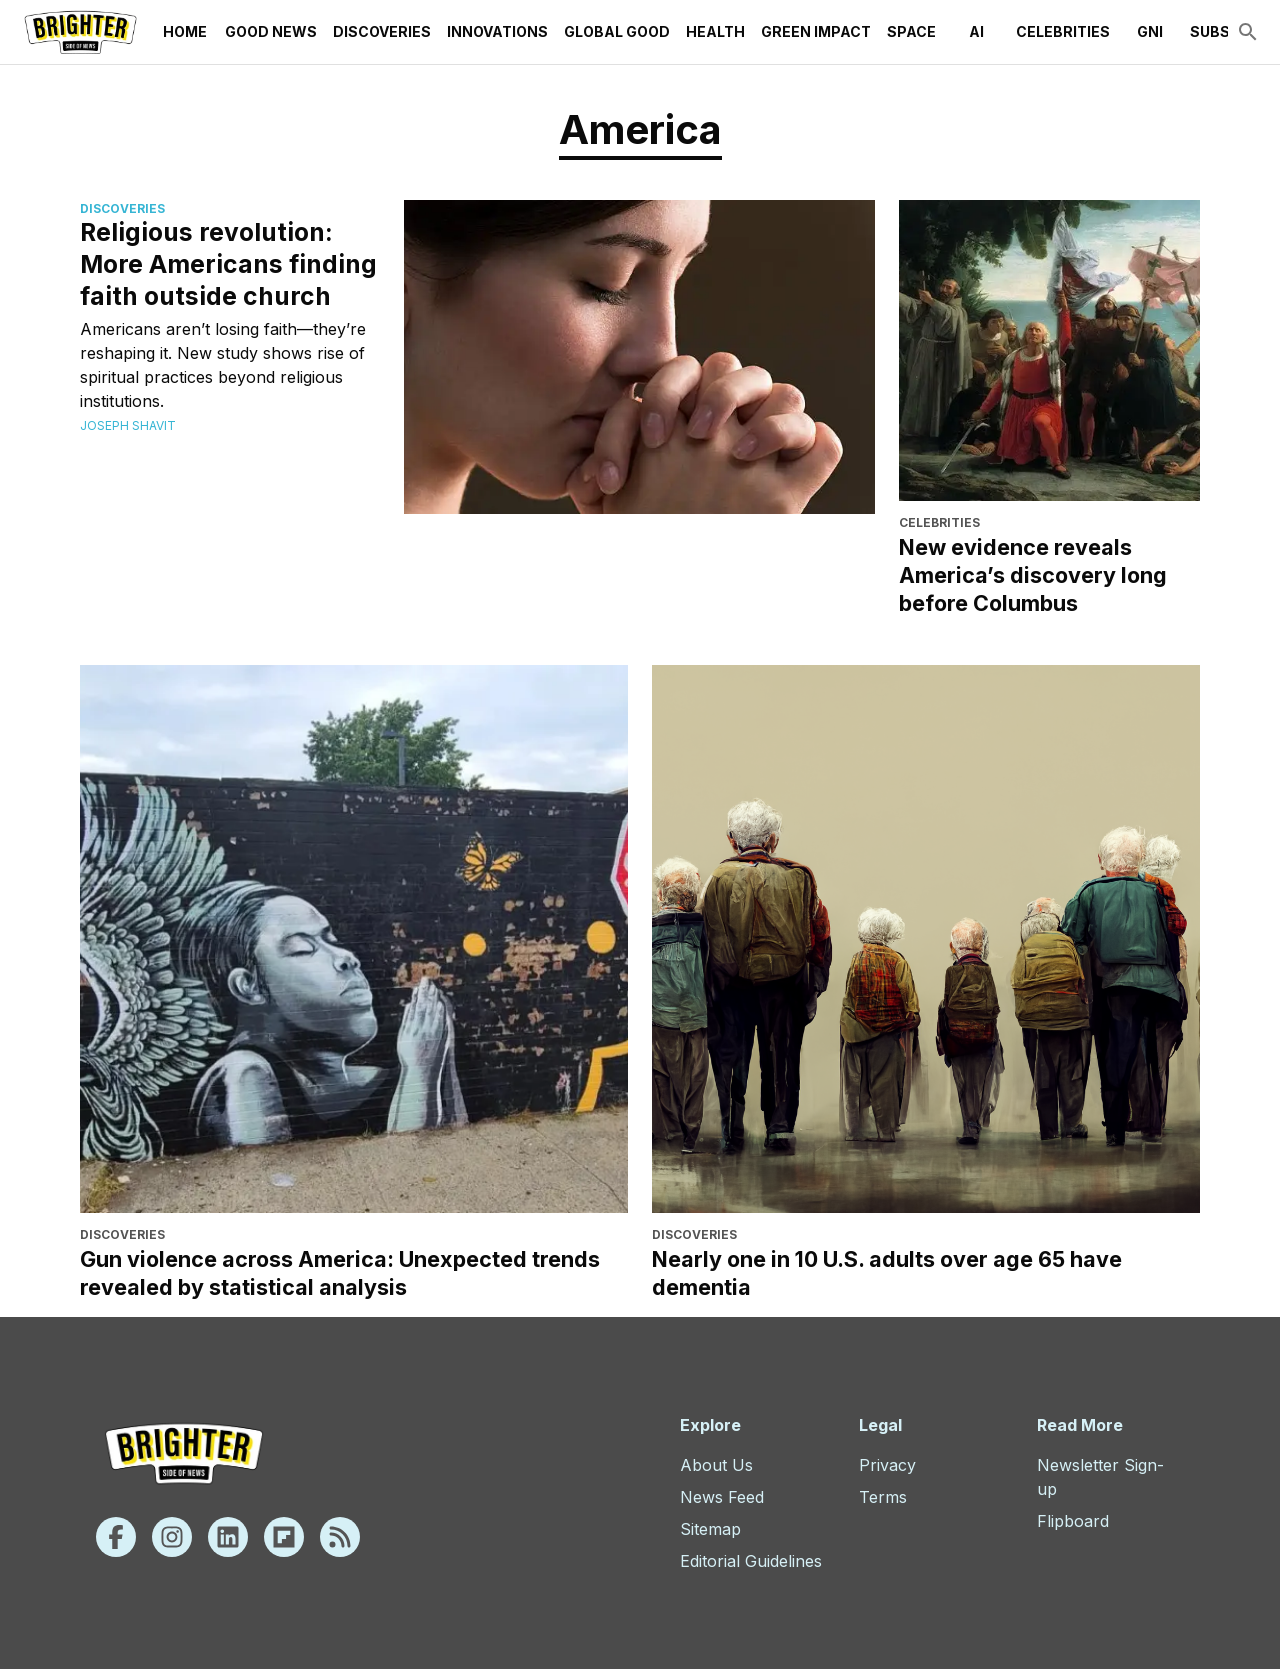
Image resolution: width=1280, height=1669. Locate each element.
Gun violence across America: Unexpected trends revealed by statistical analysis (340, 1273)
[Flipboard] (284, 1537)
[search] (1248, 32)
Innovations (497, 32)
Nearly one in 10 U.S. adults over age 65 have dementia (887, 1273)
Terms (883, 1497)
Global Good (617, 32)
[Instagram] (172, 1537)
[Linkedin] (228, 1537)
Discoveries (382, 32)
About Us (716, 1465)
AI (976, 32)
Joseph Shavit (128, 425)
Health (715, 32)
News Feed (722, 1497)
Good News (271, 32)
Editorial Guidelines (751, 1561)
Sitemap (710, 1529)
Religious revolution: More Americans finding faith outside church (228, 264)
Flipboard (1073, 1521)
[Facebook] (116, 1537)
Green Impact (816, 32)
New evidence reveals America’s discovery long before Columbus (1033, 575)
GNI (1150, 32)
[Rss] (340, 1537)
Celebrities (1063, 32)
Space (911, 32)
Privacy (887, 1465)
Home (185, 32)
